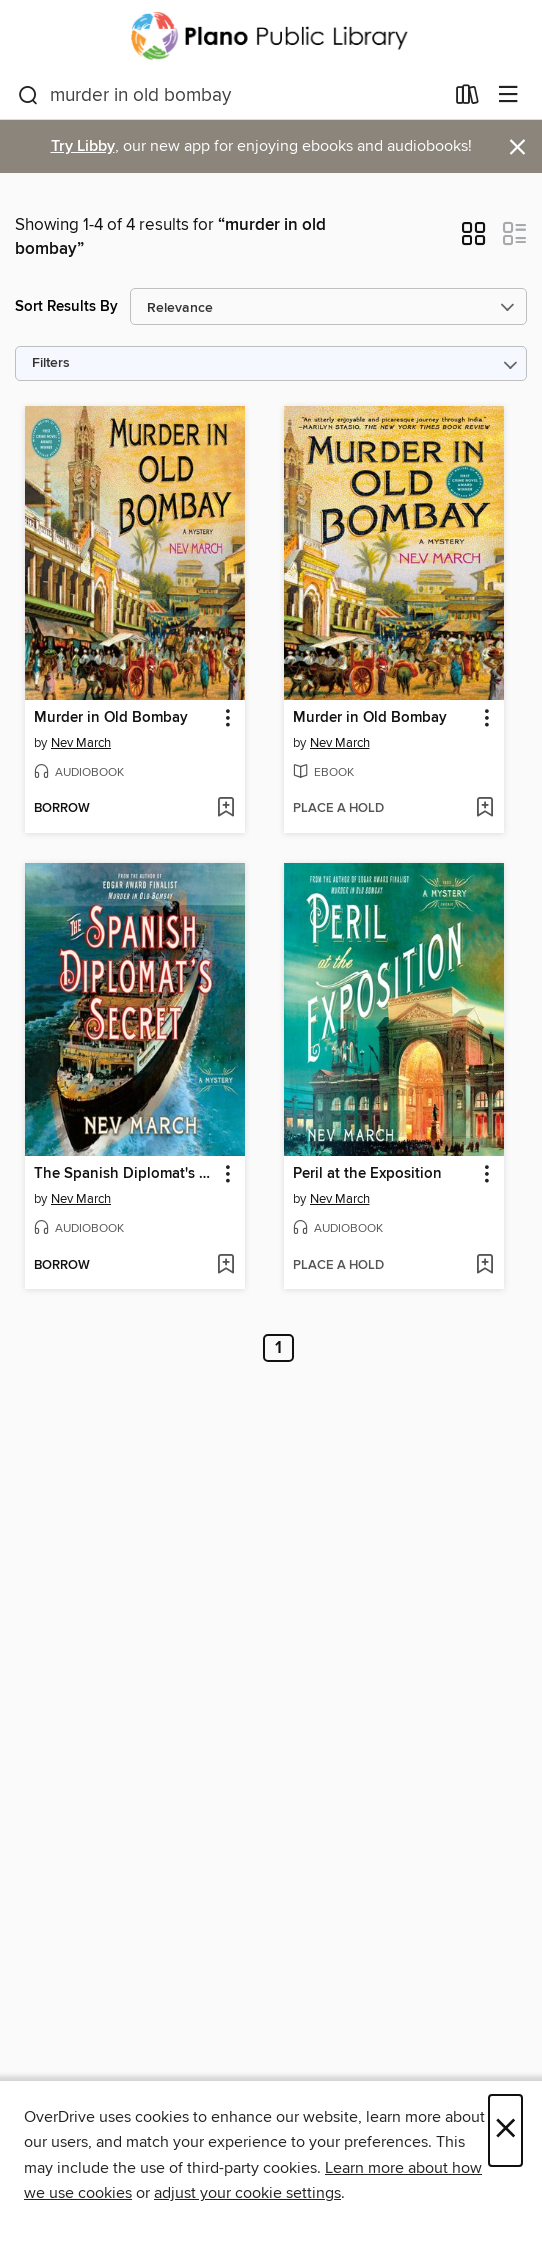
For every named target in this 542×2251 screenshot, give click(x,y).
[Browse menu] (508, 95)
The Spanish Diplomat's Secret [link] (125, 1174)
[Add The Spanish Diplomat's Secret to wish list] (225, 1266)
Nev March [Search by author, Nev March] (81, 743)
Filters (51, 363)
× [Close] (505, 2130)
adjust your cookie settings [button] (247, 2193)
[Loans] (467, 99)
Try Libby (83, 146)
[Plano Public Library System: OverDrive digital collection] (271, 36)
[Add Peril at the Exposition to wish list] (484, 1266)
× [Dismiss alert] (517, 147)
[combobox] (230, 96)
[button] (473, 240)
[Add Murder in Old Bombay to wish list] (225, 809)
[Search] (28, 96)
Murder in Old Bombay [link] (111, 718)
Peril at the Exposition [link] (367, 1174)
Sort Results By (66, 306)
